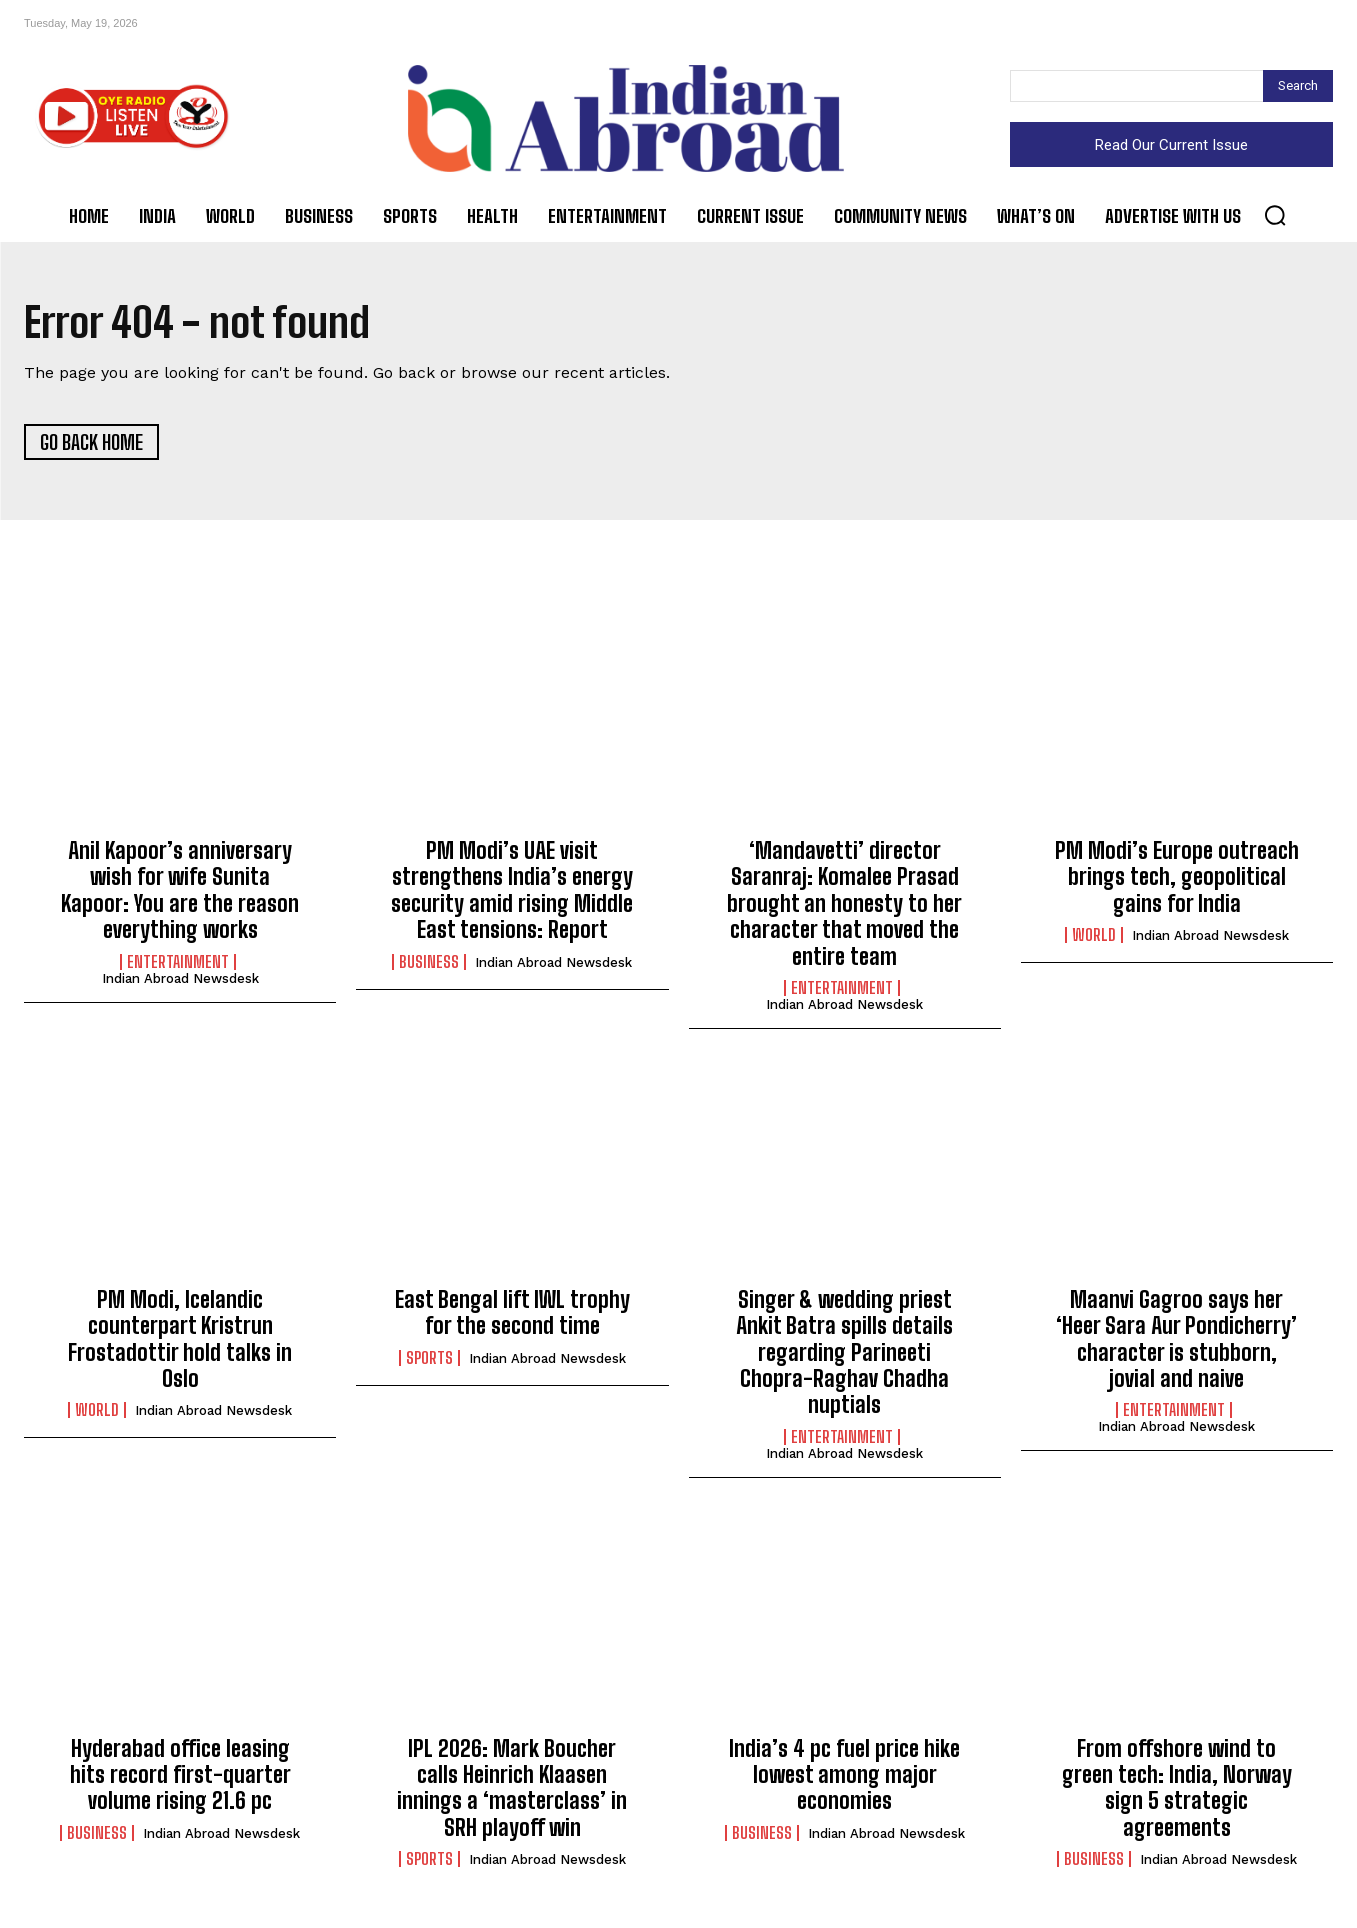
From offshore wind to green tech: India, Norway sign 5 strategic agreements (1177, 1788)
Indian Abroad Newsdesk (180, 978)
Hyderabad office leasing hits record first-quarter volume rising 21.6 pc (180, 1775)
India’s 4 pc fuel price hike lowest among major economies (844, 1775)
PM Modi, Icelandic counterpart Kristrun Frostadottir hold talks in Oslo (180, 1339)
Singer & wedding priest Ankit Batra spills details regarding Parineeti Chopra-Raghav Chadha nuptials (844, 1352)
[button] (1275, 215)
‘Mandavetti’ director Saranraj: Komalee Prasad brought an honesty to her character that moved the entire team (844, 904)
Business (429, 962)
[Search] (1298, 86)
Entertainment (178, 962)
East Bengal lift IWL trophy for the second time (512, 1312)
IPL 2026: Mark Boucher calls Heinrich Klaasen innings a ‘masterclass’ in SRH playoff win (512, 1788)
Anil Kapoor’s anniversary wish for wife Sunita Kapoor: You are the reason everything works (180, 891)
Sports (429, 1358)
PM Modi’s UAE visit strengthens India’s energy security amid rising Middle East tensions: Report (512, 891)
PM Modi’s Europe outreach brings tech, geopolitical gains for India (1177, 878)
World (1094, 936)
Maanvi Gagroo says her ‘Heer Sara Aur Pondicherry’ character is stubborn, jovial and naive (1176, 1339)
